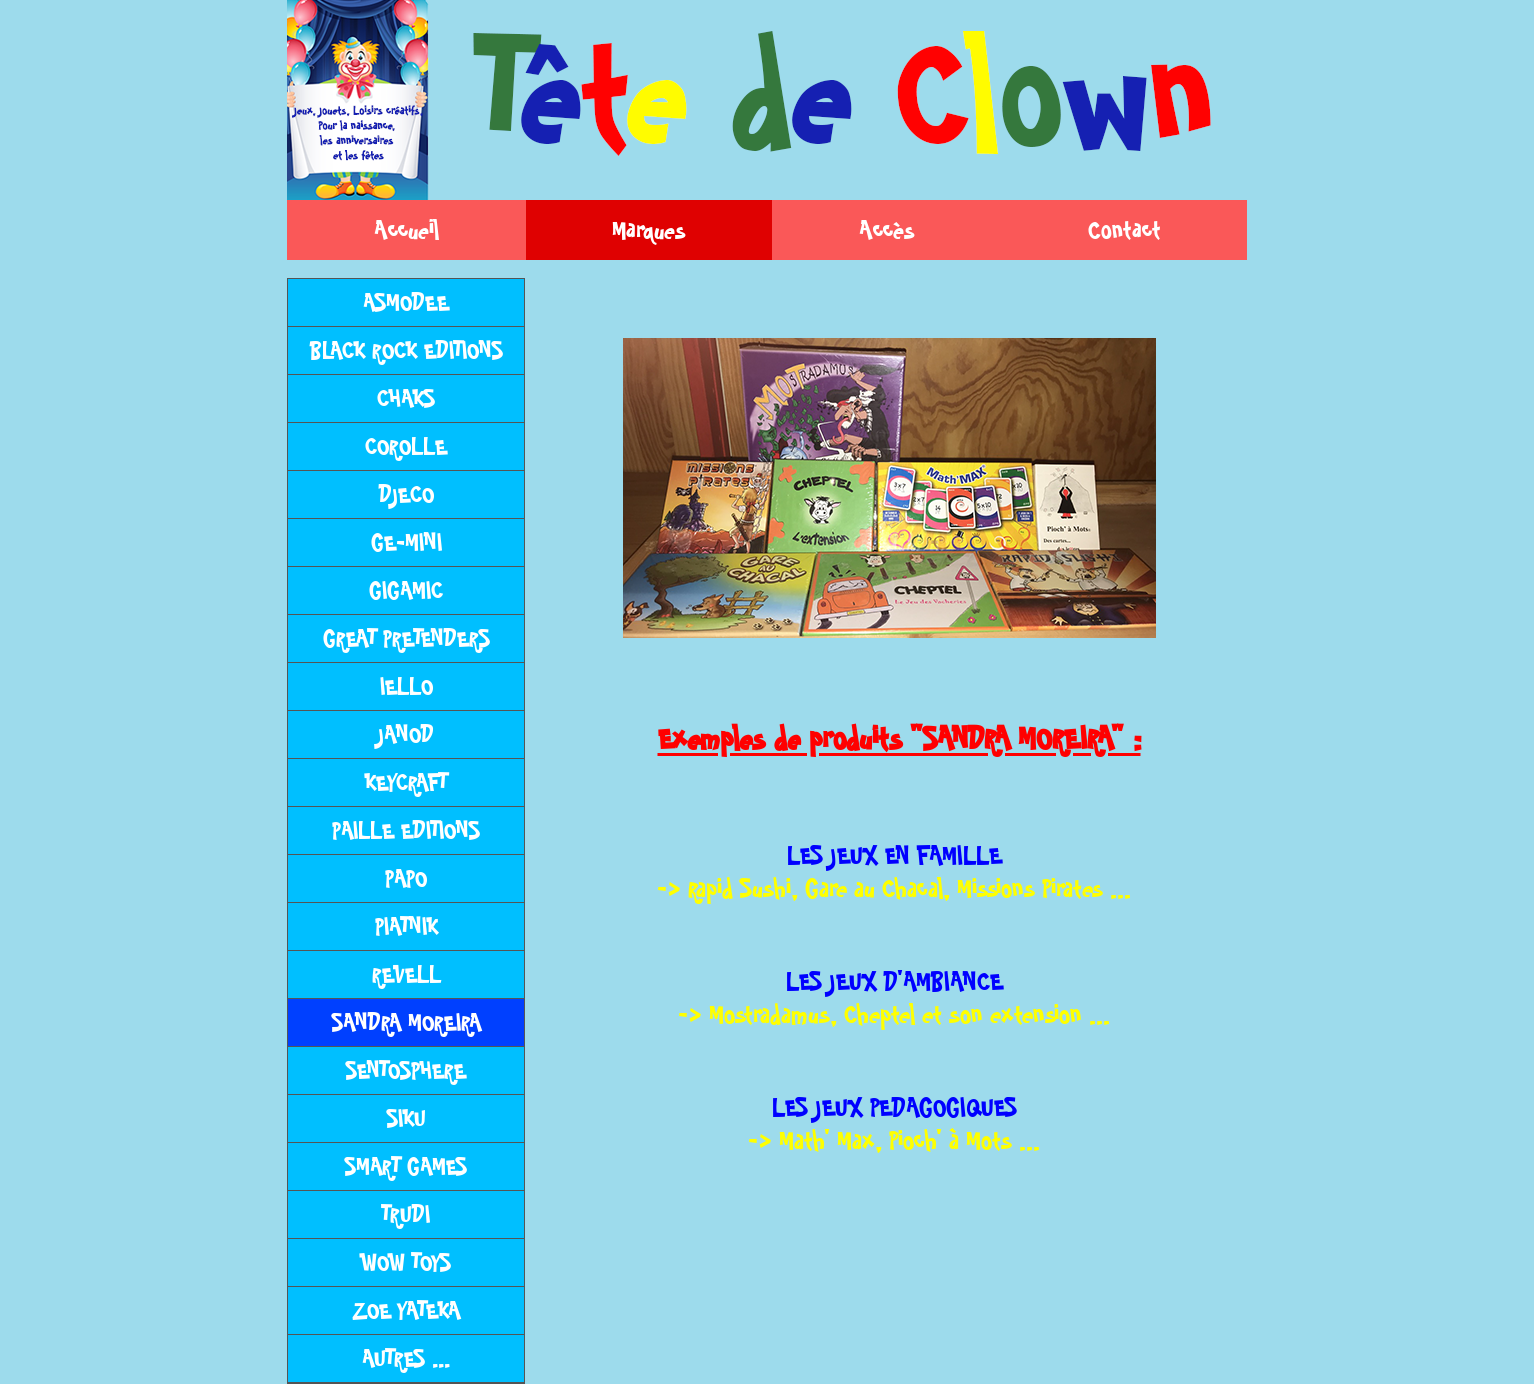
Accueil (406, 230)
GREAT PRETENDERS (406, 638)
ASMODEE (406, 302)
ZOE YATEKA (406, 1310)
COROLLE (406, 446)
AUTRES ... (406, 1358)
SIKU (406, 1118)
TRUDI (406, 1214)
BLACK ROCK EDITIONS (406, 350)
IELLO (406, 686)
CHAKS (406, 398)
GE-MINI (406, 542)
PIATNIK (406, 926)
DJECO (406, 494)
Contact (1124, 230)
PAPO (406, 878)
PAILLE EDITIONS (406, 830)
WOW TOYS (406, 1262)
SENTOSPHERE (406, 1070)
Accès (887, 230)
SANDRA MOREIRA (406, 1022)
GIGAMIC (406, 590)
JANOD (406, 734)
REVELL (406, 974)
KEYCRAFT (406, 782)
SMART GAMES (406, 1166)
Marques (649, 230)
